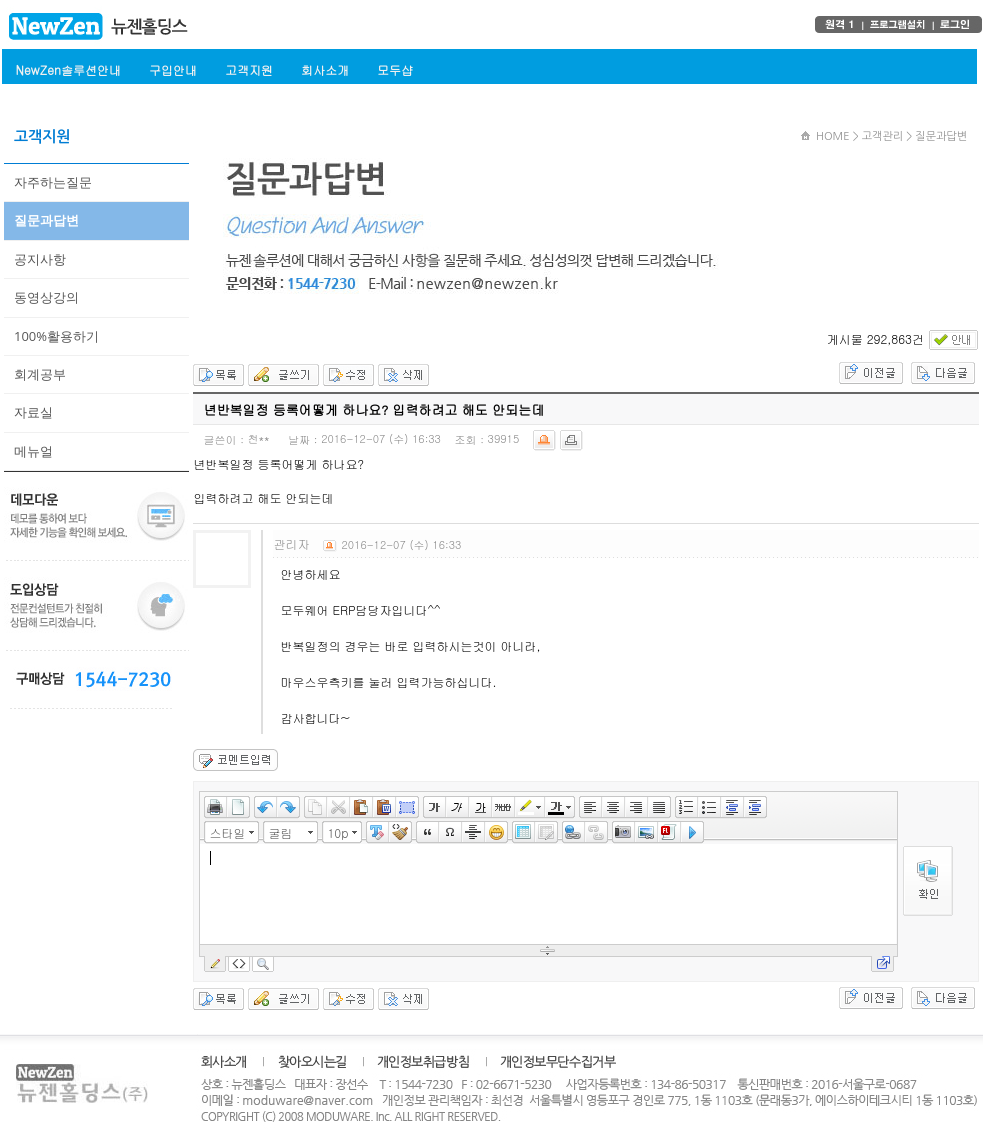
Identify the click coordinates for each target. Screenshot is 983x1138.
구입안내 (173, 69)
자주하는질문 (53, 182)
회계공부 (40, 374)
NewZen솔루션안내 (68, 69)
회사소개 (325, 69)
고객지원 (249, 69)
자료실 (33, 412)
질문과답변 (46, 220)
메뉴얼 (33, 451)
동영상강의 (46, 297)
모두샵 (395, 69)
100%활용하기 (56, 336)
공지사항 (40, 259)
